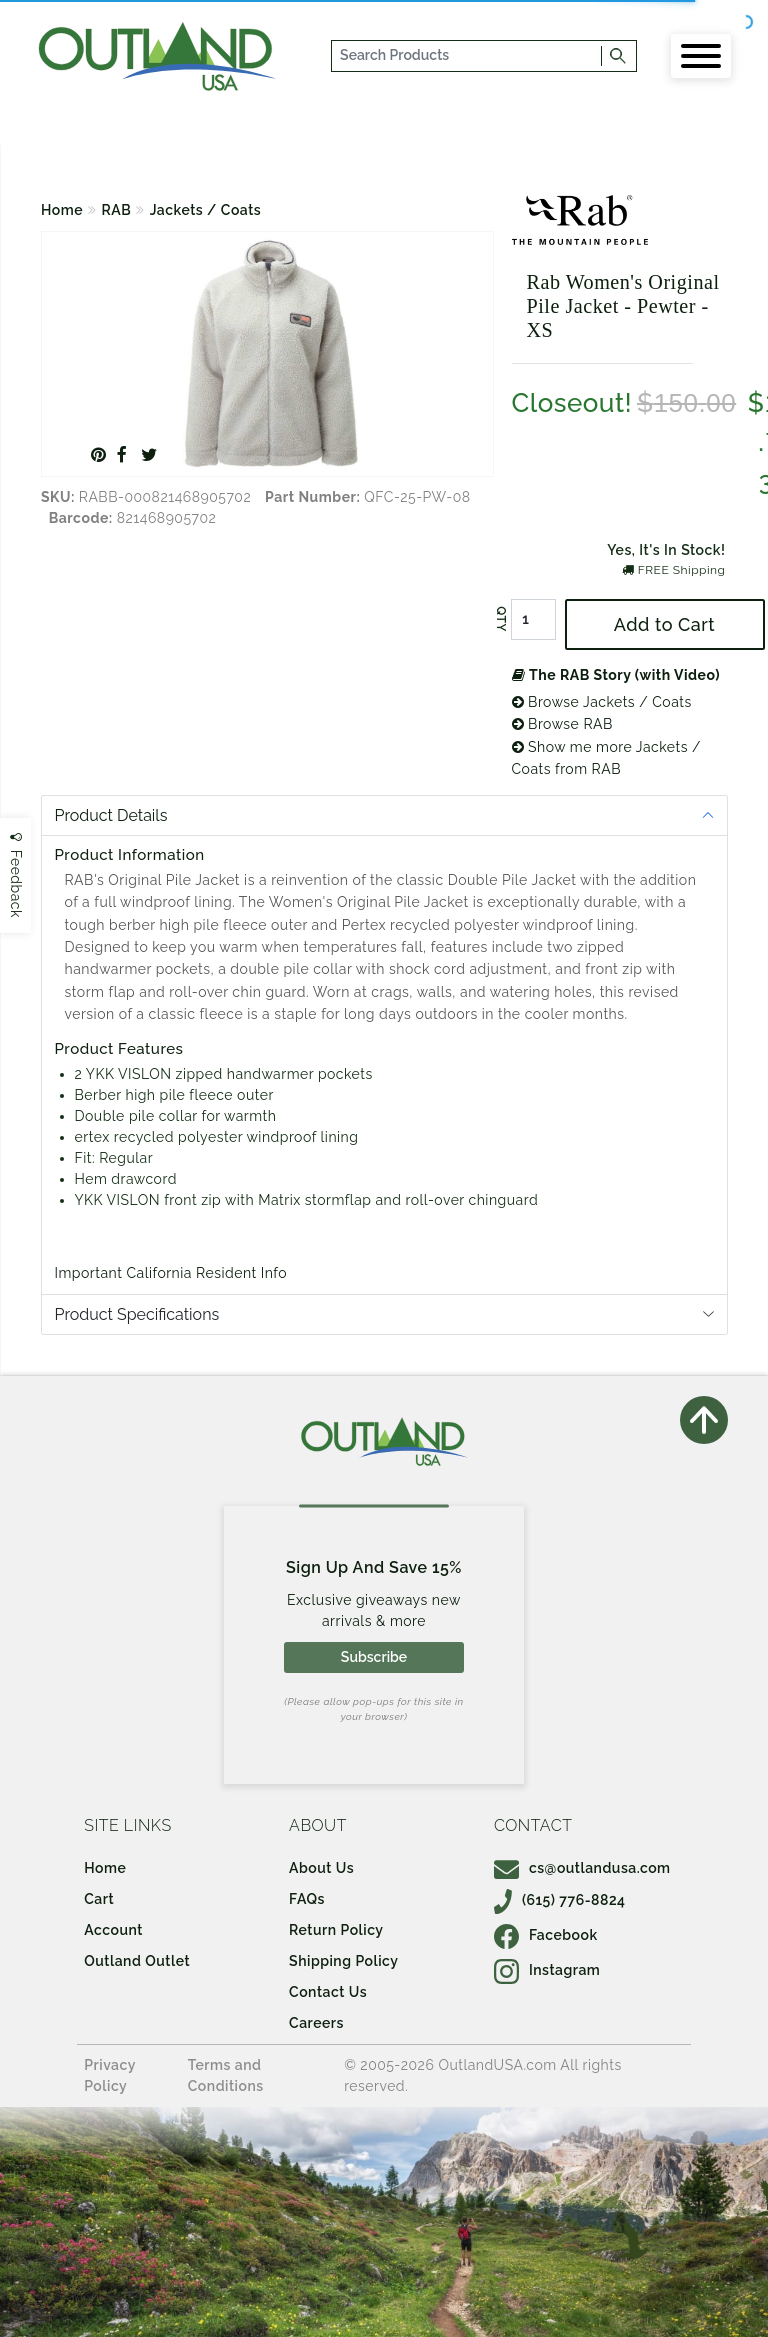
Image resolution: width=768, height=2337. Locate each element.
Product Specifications (137, 1314)
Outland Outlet (137, 1961)
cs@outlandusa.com (582, 1868)
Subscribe (374, 1657)
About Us (321, 1868)
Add (664, 624)
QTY (500, 619)
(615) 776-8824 (560, 1900)
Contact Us (328, 1992)
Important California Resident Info (171, 1273)
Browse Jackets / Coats (602, 702)
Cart (99, 1899)
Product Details (111, 815)
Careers (316, 2023)
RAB (117, 210)
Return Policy (336, 1930)
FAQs (307, 1899)
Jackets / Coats (206, 210)
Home (62, 210)
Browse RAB (562, 724)
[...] (467, 56)
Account (113, 1930)
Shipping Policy (343, 1961)
